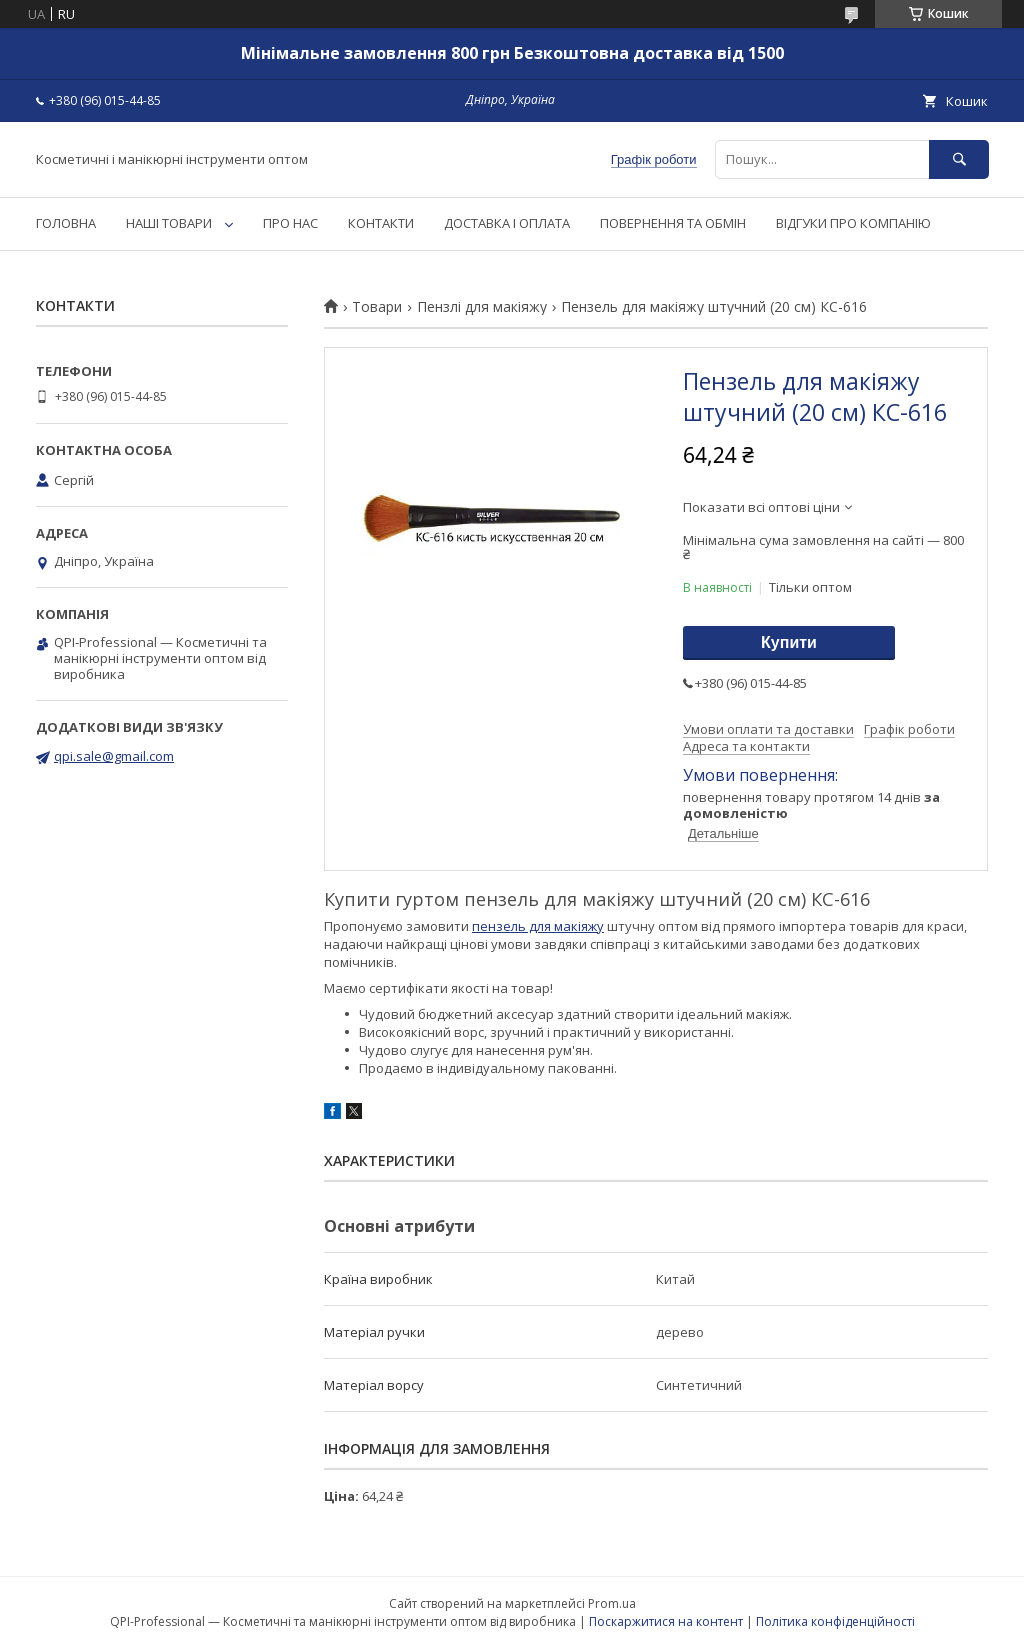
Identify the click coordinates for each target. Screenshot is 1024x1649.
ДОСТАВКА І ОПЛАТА (507, 223)
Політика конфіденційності (835, 1621)
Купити (789, 642)
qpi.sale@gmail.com (114, 756)
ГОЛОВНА (66, 223)
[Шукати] (959, 159)
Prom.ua (612, 1603)
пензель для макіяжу (538, 926)
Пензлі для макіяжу (482, 307)
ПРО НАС (290, 223)
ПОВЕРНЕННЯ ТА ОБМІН (673, 223)
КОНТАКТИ (381, 223)
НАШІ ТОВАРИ (169, 223)
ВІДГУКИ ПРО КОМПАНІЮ (853, 223)
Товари (377, 307)
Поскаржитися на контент (666, 1621)
